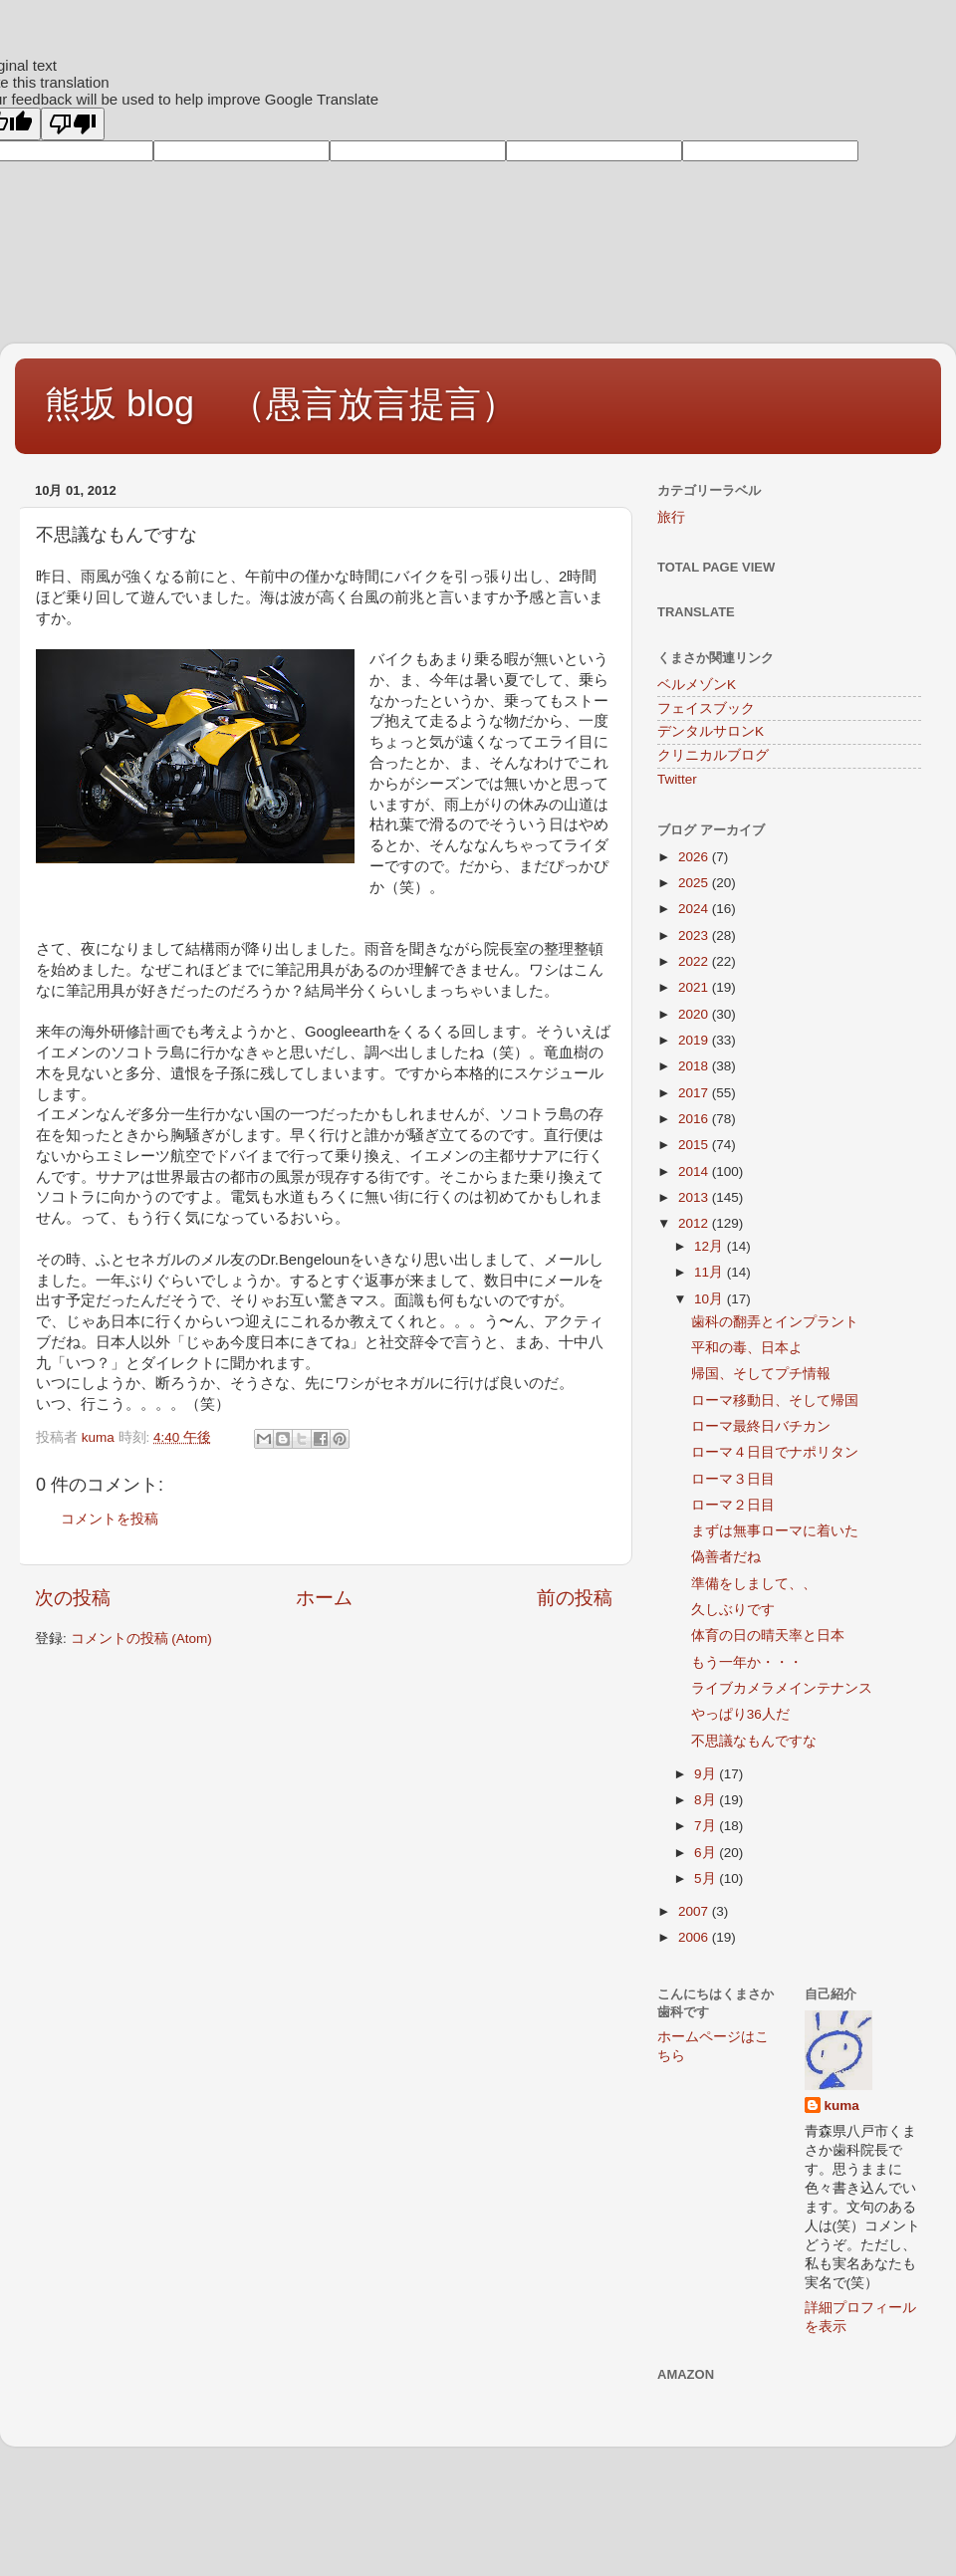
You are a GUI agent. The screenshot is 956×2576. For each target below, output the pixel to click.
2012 (695, 1223)
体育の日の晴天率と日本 (767, 1635)
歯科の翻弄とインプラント (774, 1321)
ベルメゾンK (696, 684)
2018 (695, 1065)
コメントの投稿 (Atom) (141, 1638)
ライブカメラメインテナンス (781, 1688)
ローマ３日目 (733, 1479)
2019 (695, 1040)
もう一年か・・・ (747, 1662)
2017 (695, 1092)
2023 (695, 935)
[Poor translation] (73, 124)
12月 (710, 1246)
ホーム (324, 1597)
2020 (695, 1014)
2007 (695, 1911)
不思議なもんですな (754, 1741)
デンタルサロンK (710, 731)
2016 (695, 1118)
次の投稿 (73, 1597)
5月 (706, 1878)
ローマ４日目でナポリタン (774, 1452)
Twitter (677, 779)
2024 (695, 908)
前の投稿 (574, 1597)
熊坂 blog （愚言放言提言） (281, 403)
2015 (695, 1144)
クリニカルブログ (713, 755)
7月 (706, 1825)
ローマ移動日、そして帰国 (774, 1400)
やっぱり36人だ (740, 1714)
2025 (695, 882)
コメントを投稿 (109, 1519)
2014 (695, 1171)
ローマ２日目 (733, 1505)
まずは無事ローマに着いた (774, 1530)
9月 (706, 1773)
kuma (842, 2105)
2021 (695, 987)
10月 (710, 1298)
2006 (695, 1937)
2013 (695, 1197)
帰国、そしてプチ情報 (761, 1373)
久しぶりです (733, 1609)
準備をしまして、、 (754, 1583)
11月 (710, 1272)
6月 (706, 1852)
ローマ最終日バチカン (761, 1426)
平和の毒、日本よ (747, 1347)
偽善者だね (726, 1556)
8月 (706, 1799)
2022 (695, 961)
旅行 (671, 517)
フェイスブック (706, 708)
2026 (695, 856)
